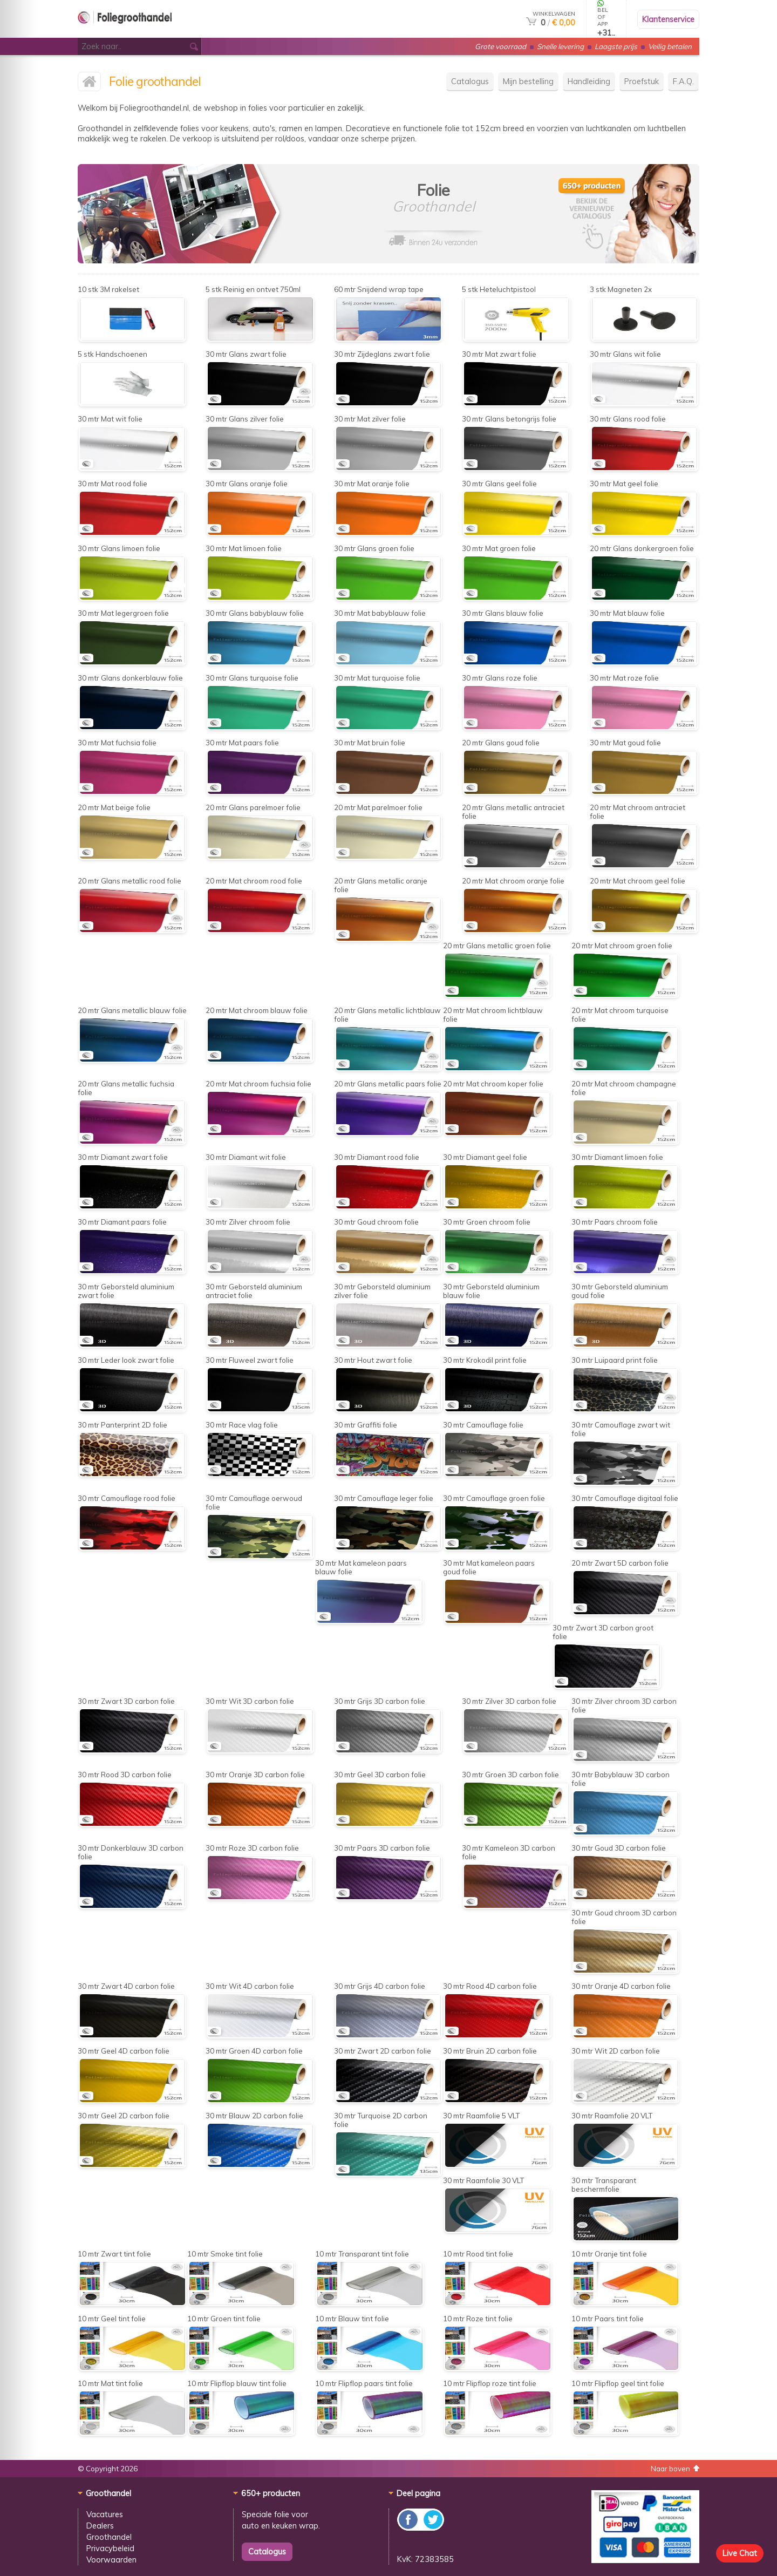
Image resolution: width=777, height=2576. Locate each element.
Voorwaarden (111, 2559)
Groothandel (109, 2537)
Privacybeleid (110, 2548)
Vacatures (104, 2514)
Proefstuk (641, 81)
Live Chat (740, 2553)
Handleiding (589, 81)
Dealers (100, 2525)
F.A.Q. (683, 81)
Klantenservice (668, 19)
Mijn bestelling (528, 81)
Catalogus (470, 81)
